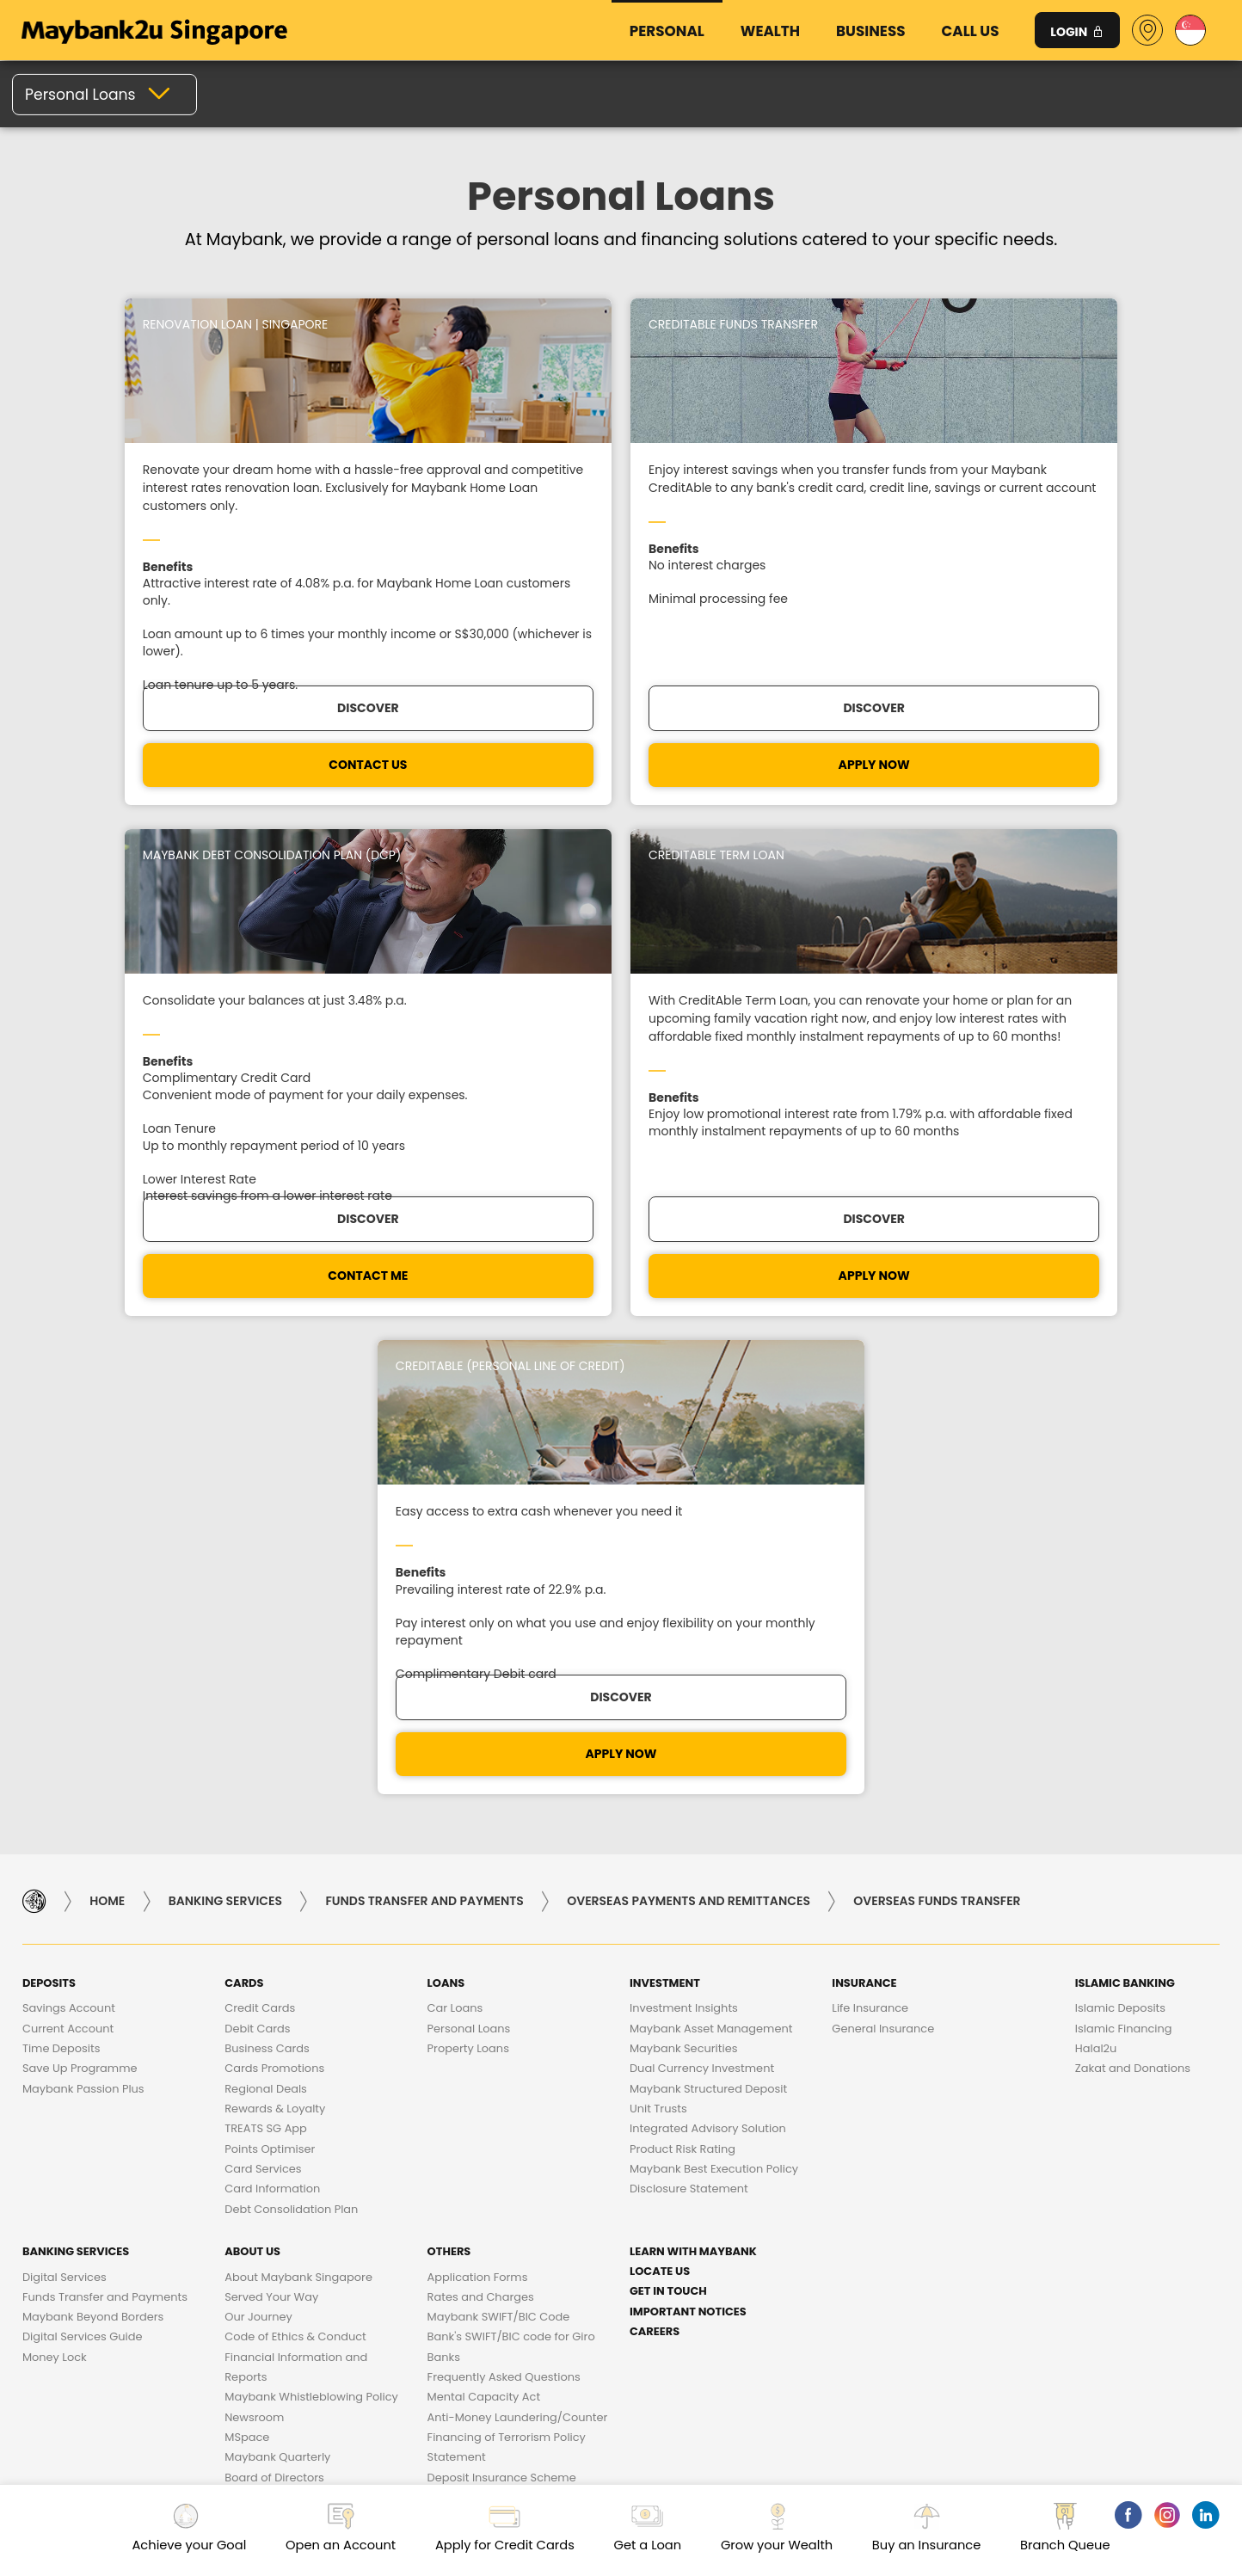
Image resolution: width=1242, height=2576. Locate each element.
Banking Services (225, 1519)
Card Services (262, 1788)
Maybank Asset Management (711, 1647)
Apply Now (1077, 838)
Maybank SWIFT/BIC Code (498, 1935)
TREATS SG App (265, 1747)
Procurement (754, 2237)
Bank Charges (244, 2237)
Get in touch (668, 1910)
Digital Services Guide (82, 1955)
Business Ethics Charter (601, 2237)
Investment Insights (684, 1627)
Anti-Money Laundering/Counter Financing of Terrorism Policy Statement (517, 2056)
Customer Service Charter (407, 2237)
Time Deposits (61, 1667)
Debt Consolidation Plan (291, 1828)
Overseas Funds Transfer (936, 1519)
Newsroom (254, 2036)
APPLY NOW (468, 838)
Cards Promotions (274, 1687)
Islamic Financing (1123, 1647)
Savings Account (68, 1627)
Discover (164, 781)
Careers (654, 1950)
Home (107, 1519)
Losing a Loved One (480, 2116)
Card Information (272, 1807)
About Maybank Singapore (298, 1896)
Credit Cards (259, 1627)
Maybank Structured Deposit (708, 1708)
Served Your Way (271, 1916)
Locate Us (660, 1890)
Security (1045, 2237)
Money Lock (54, 1976)
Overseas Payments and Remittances (688, 1519)
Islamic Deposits (1120, 1627)
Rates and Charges (480, 1916)
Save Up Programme (80, 1687)
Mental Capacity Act (484, 2015)
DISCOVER (469, 781)
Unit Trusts (658, 1727)
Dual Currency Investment (702, 1687)
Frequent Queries (110, 2237)
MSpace (246, 2056)
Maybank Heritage (275, 2136)
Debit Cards (257, 1647)
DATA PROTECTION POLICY (907, 2237)
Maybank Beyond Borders (92, 1935)
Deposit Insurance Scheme (501, 2096)
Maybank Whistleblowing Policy (311, 2015)
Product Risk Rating (682, 1768)
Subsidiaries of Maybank (292, 2116)
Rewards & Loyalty (274, 1727)
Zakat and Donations (1132, 1687)
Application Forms (477, 1896)
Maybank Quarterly (277, 2076)
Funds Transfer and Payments (424, 1519)
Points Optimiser (269, 1768)
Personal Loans (469, 1647)
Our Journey (258, 1935)
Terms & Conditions (677, 2271)
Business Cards (266, 1667)
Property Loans (468, 1667)
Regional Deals (265, 1708)
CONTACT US (164, 838)
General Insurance (883, 1647)
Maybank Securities (683, 1667)
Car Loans (455, 1627)
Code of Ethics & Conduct (295, 1955)
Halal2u (1096, 1667)
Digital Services (64, 1896)
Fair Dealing (542, 2271)
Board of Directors (274, 2096)
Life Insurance (870, 1627)
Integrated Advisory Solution (708, 1747)
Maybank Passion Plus (83, 1708)
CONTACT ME (773, 838)
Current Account (68, 1647)
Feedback (1138, 2237)
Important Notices (688, 1930)
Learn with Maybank (693, 1870)
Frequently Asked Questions (504, 1996)
